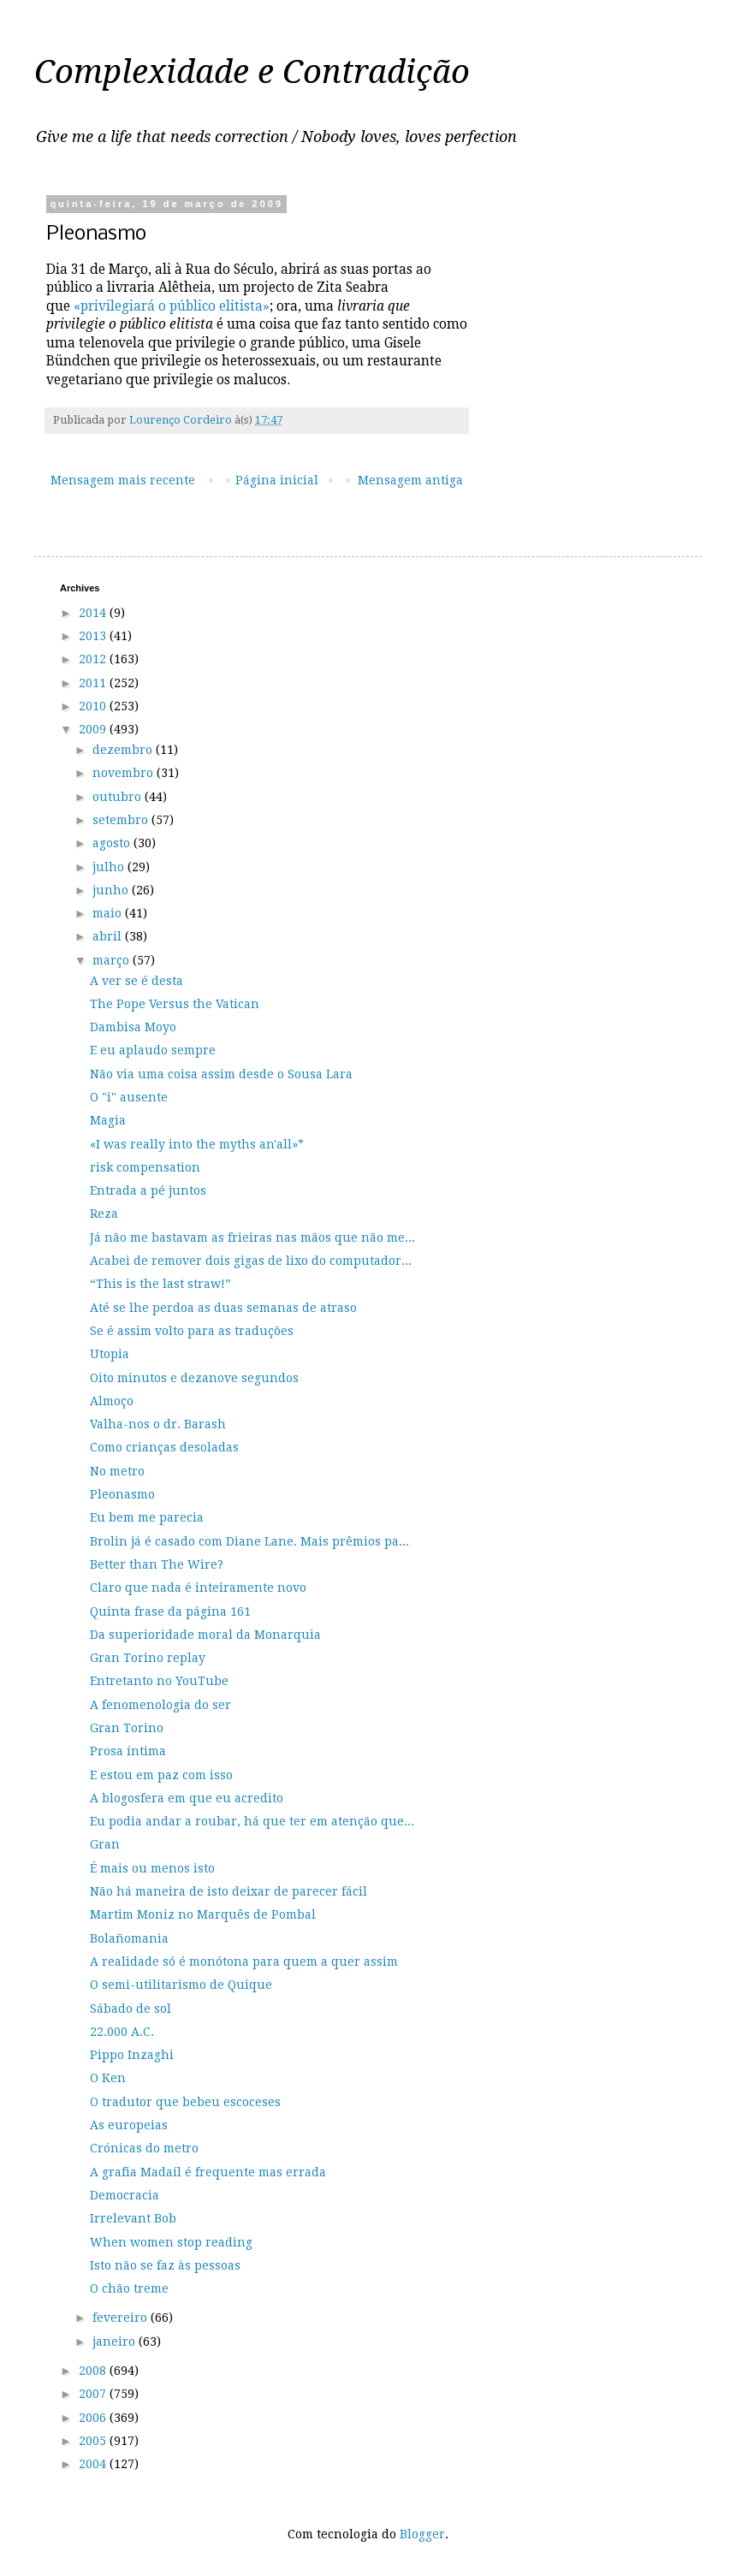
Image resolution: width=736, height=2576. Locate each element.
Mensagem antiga (410, 480)
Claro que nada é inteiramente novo (198, 1587)
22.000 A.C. (122, 2032)
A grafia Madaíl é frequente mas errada (208, 2172)
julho (110, 867)
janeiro (115, 2341)
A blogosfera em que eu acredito (186, 1798)
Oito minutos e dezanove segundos (194, 1378)
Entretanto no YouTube (159, 1681)
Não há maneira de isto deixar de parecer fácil (228, 1891)
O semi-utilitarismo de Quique (181, 1984)
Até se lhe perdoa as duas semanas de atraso (223, 1308)
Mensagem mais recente (122, 480)
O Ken (108, 2078)
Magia (108, 1120)
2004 (94, 2464)
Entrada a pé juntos (148, 1190)
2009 (94, 729)
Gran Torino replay (147, 1658)
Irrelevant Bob (133, 2218)
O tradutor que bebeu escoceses (185, 2102)
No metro (117, 1471)
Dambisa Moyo (133, 1027)
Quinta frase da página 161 (170, 1611)
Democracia (124, 2195)
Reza (104, 1213)
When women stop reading (171, 2242)
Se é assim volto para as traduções (192, 1331)
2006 (94, 2418)
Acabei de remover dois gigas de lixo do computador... (251, 1260)
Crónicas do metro (144, 2148)
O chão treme (129, 2288)
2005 (94, 2441)
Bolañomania (129, 1938)
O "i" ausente (129, 1097)
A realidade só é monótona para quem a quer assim (244, 1961)
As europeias (129, 2125)
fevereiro (121, 2317)
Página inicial (276, 480)
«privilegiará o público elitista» (172, 306)
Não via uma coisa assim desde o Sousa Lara (221, 1074)
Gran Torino (126, 1728)
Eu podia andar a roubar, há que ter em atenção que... (252, 1821)
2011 (94, 683)
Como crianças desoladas (164, 1447)
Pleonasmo (122, 1494)
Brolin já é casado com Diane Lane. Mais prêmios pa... (249, 1541)
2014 (94, 613)
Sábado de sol (130, 2008)
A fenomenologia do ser (160, 1705)
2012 (94, 659)
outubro (118, 797)
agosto (113, 843)
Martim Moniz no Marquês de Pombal (203, 1914)
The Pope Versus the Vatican (174, 1004)
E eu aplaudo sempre (153, 1050)
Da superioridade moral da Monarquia (205, 1634)
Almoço (112, 1401)
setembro (121, 820)
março (112, 960)
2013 (94, 636)
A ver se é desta (136, 981)
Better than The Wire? (156, 1564)
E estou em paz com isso (161, 1775)
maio (108, 913)
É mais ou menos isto (152, 1868)
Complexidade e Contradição (252, 72)
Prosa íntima (128, 1751)
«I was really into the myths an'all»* (197, 1144)
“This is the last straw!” (160, 1284)
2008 (94, 2370)
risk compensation (145, 1167)
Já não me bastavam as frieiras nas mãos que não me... (252, 1237)
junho (112, 890)
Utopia (109, 1354)
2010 (94, 706)
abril (108, 936)
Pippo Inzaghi (132, 2055)
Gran (105, 1844)
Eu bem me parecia (147, 1517)
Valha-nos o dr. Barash (158, 1424)
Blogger (422, 2534)
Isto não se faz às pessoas (165, 2265)
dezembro (124, 750)
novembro (124, 773)
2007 (94, 2394)
